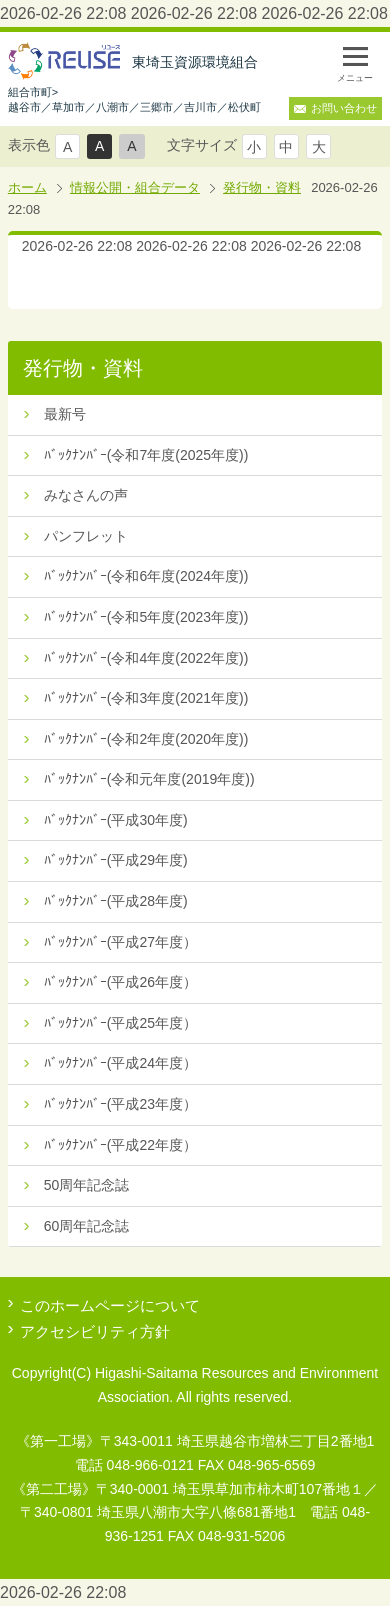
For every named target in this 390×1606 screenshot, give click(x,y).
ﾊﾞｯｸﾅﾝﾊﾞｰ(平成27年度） (120, 942)
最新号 (65, 414)
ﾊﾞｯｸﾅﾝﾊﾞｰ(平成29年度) (116, 860)
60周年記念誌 (87, 1226)
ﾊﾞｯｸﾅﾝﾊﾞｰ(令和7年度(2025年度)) (146, 455)
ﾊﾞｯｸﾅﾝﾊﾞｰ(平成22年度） (120, 1145)
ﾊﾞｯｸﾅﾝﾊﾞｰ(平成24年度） (120, 1063)
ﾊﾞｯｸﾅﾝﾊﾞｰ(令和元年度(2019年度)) (149, 779)
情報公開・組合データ (135, 187)
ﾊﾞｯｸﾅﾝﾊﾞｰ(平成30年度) (116, 820)
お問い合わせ (344, 108)
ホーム (27, 187)
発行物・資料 (262, 187)
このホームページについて (110, 1305)
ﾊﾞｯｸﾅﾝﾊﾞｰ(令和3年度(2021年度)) (146, 698)
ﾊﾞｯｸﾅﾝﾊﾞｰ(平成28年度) (116, 901)
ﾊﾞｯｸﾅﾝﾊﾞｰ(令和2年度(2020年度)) (146, 739)
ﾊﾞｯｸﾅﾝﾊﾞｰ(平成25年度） (120, 1023)
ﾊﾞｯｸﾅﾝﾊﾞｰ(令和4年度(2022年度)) (146, 658)
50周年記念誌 (87, 1185)
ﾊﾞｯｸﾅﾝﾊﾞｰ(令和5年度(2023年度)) (146, 617)
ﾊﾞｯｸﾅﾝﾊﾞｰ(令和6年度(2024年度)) (146, 576)
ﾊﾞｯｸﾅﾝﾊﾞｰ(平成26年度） (120, 982)
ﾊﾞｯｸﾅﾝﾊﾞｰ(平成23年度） (120, 1104)
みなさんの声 (86, 495)
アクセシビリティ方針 (95, 1331)
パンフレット (86, 536)
